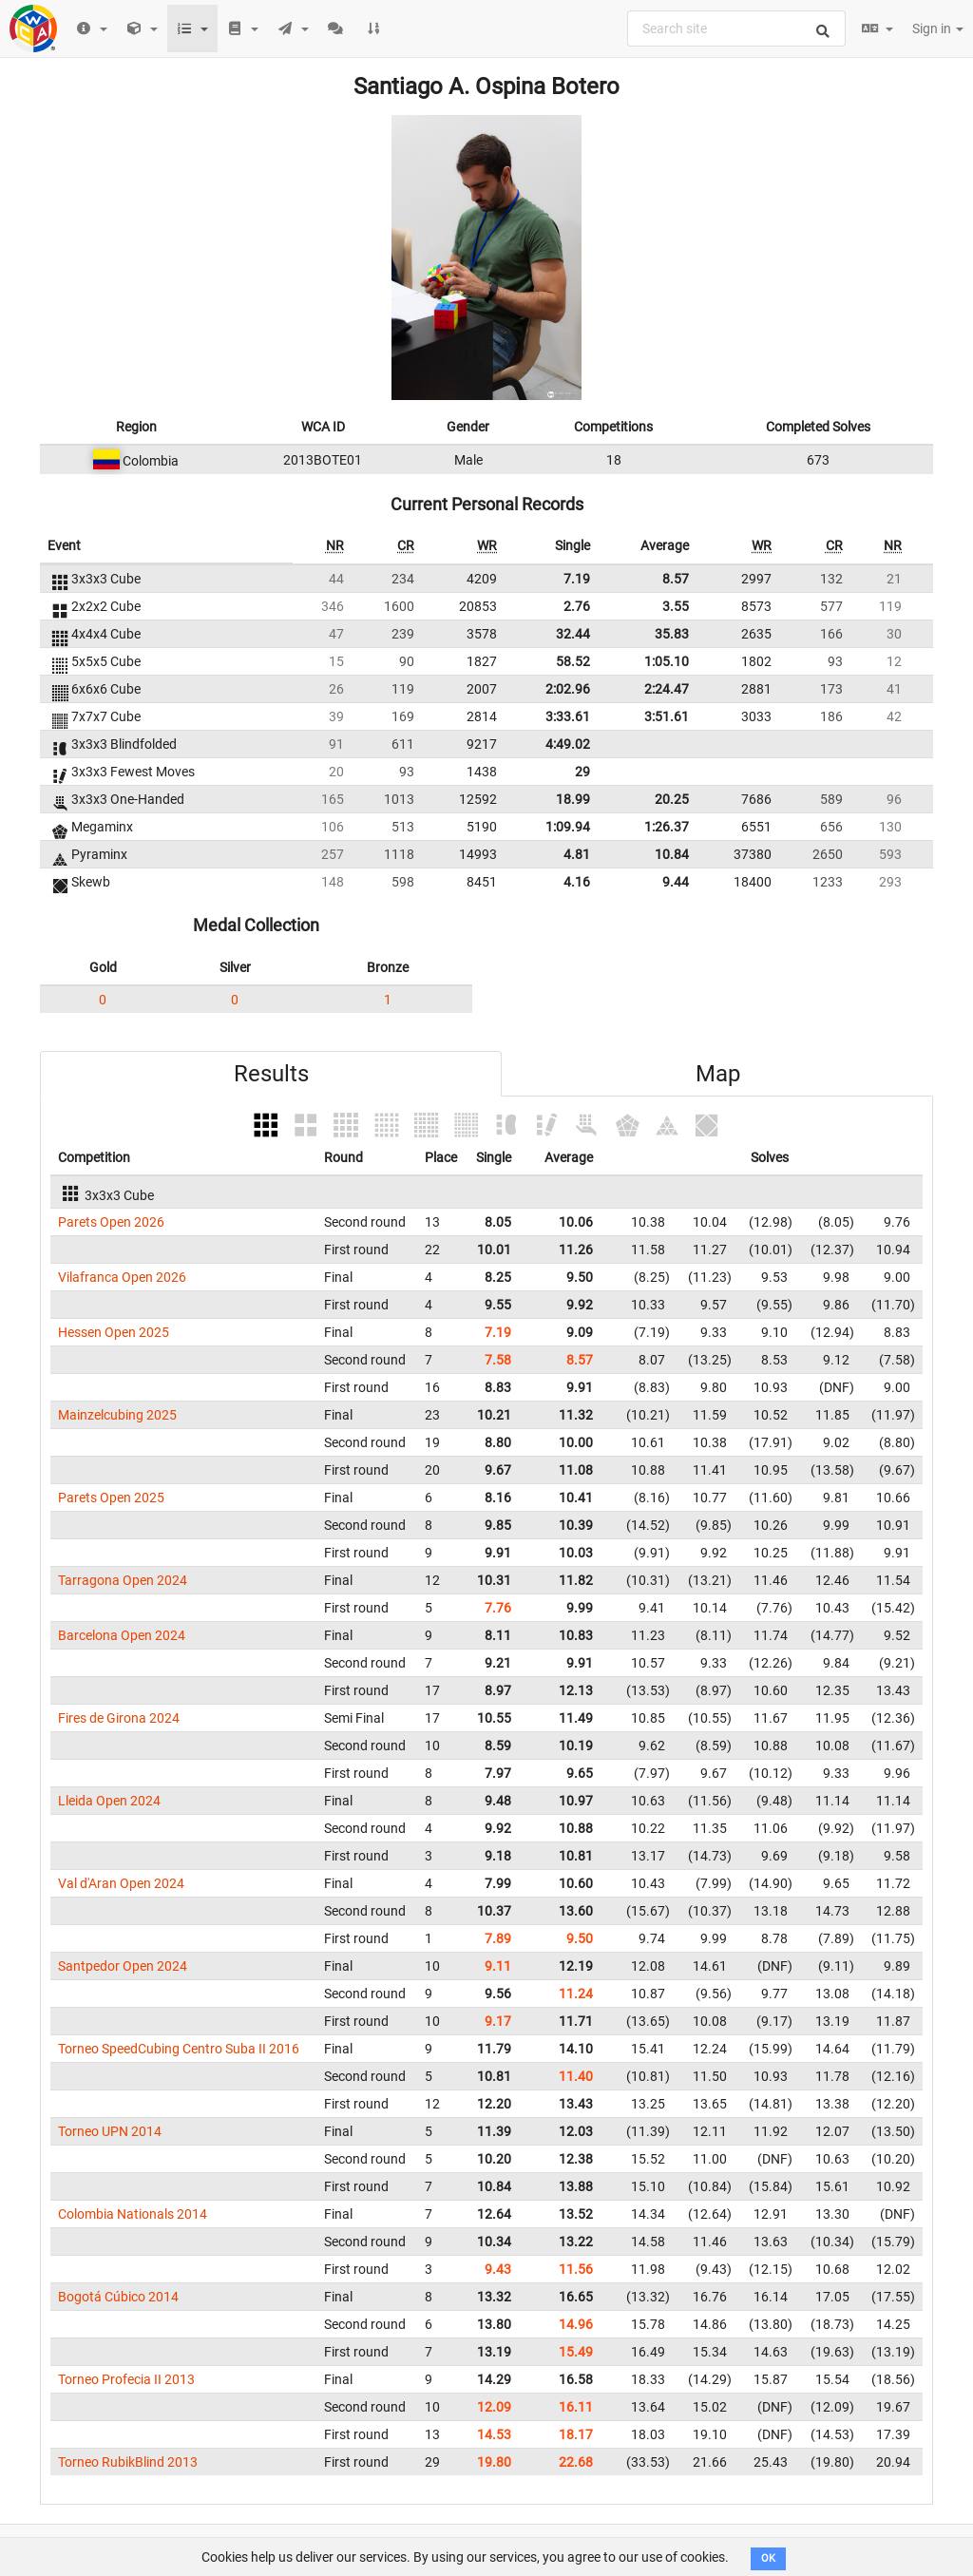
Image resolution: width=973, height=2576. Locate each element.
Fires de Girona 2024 (119, 1718)
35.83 (672, 633)
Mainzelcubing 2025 (117, 1414)
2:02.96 (567, 688)
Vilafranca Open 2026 (122, 1277)
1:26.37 (666, 826)
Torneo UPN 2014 (110, 2131)
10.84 (672, 854)
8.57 (675, 578)
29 (582, 771)
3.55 (675, 606)
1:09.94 (567, 826)
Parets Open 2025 (111, 1497)
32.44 (573, 633)
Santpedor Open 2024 (122, 1966)
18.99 (573, 799)
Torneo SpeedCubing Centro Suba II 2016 (178, 2048)
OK (768, 2558)
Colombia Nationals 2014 (132, 2214)
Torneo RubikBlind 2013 (128, 2462)
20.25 (672, 799)
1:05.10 (666, 661)
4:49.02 (567, 744)
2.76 (576, 606)
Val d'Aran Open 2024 (121, 1883)
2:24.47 (666, 688)
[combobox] (736, 28)
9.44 (675, 881)
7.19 (576, 578)
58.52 (573, 661)
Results (271, 1073)
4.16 (576, 881)
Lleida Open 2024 (109, 1800)
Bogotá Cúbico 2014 (118, 2296)
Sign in (937, 28)
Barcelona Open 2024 (121, 1635)
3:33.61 (567, 716)
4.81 (576, 854)
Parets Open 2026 (111, 1222)
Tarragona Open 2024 (122, 1580)
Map (718, 1073)
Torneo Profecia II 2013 (126, 2379)
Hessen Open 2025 (113, 1332)
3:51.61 (666, 716)
